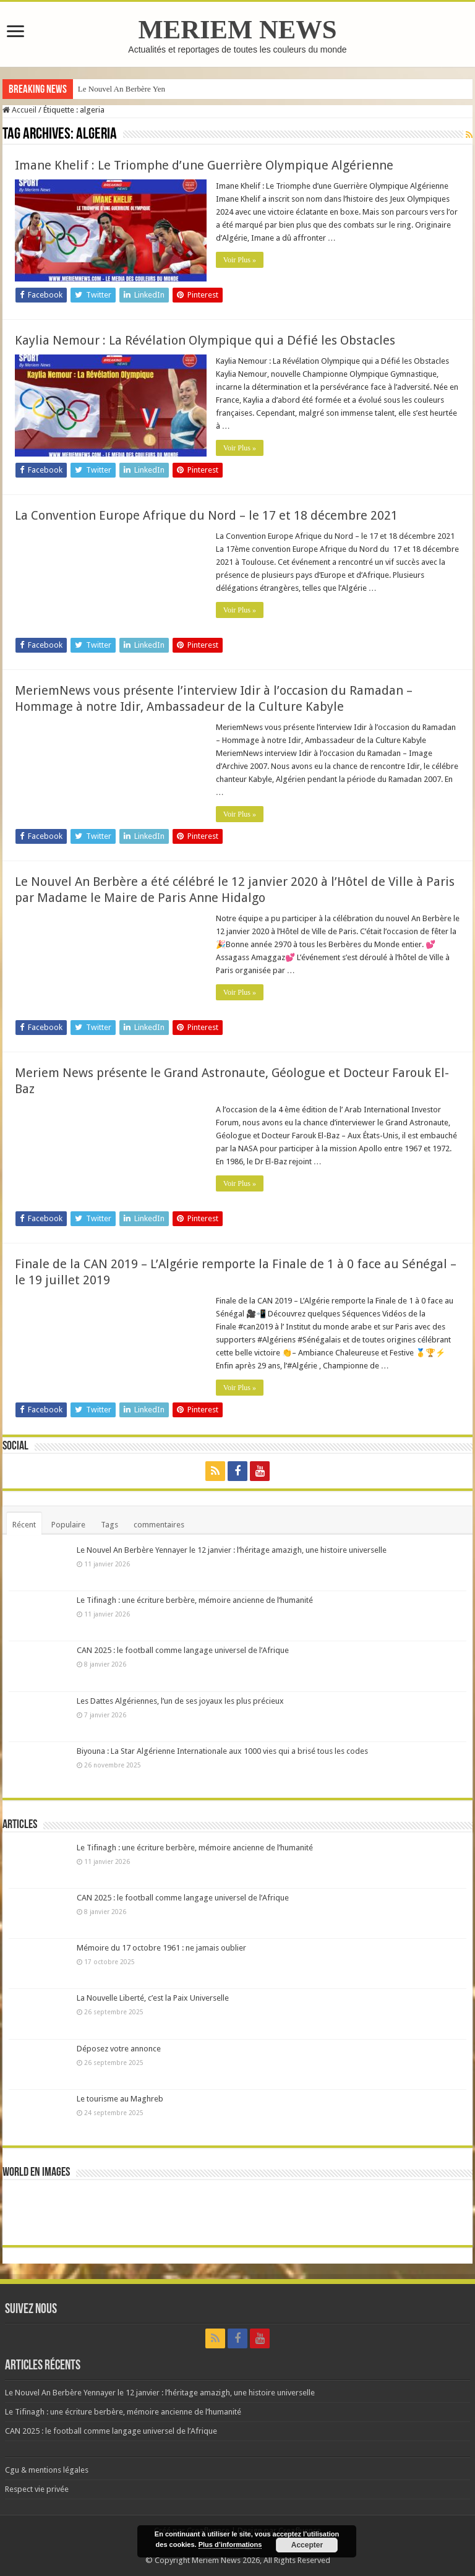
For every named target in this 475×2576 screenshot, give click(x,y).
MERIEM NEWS (237, 29)
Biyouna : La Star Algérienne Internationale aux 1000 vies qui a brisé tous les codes (222, 1751)
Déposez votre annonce (119, 2048)
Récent (24, 1524)
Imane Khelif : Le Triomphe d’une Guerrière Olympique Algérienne (204, 165)
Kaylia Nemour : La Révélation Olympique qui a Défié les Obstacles (205, 340)
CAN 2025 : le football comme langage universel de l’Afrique (183, 1650)
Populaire (68, 1524)
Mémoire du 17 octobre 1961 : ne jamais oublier (161, 1947)
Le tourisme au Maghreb (120, 2098)
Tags (109, 1524)
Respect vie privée (37, 2489)
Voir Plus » (239, 259)
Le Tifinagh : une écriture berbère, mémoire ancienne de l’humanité (195, 1600)
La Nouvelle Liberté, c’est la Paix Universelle (153, 1998)
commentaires (159, 1524)
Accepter (307, 2545)
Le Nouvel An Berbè (111, 88)
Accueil (19, 109)
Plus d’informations (230, 2544)
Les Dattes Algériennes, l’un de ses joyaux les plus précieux (180, 1701)
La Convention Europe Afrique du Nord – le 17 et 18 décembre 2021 (206, 515)
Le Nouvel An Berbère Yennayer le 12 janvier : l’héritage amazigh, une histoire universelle (232, 1550)
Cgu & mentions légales (46, 2470)
